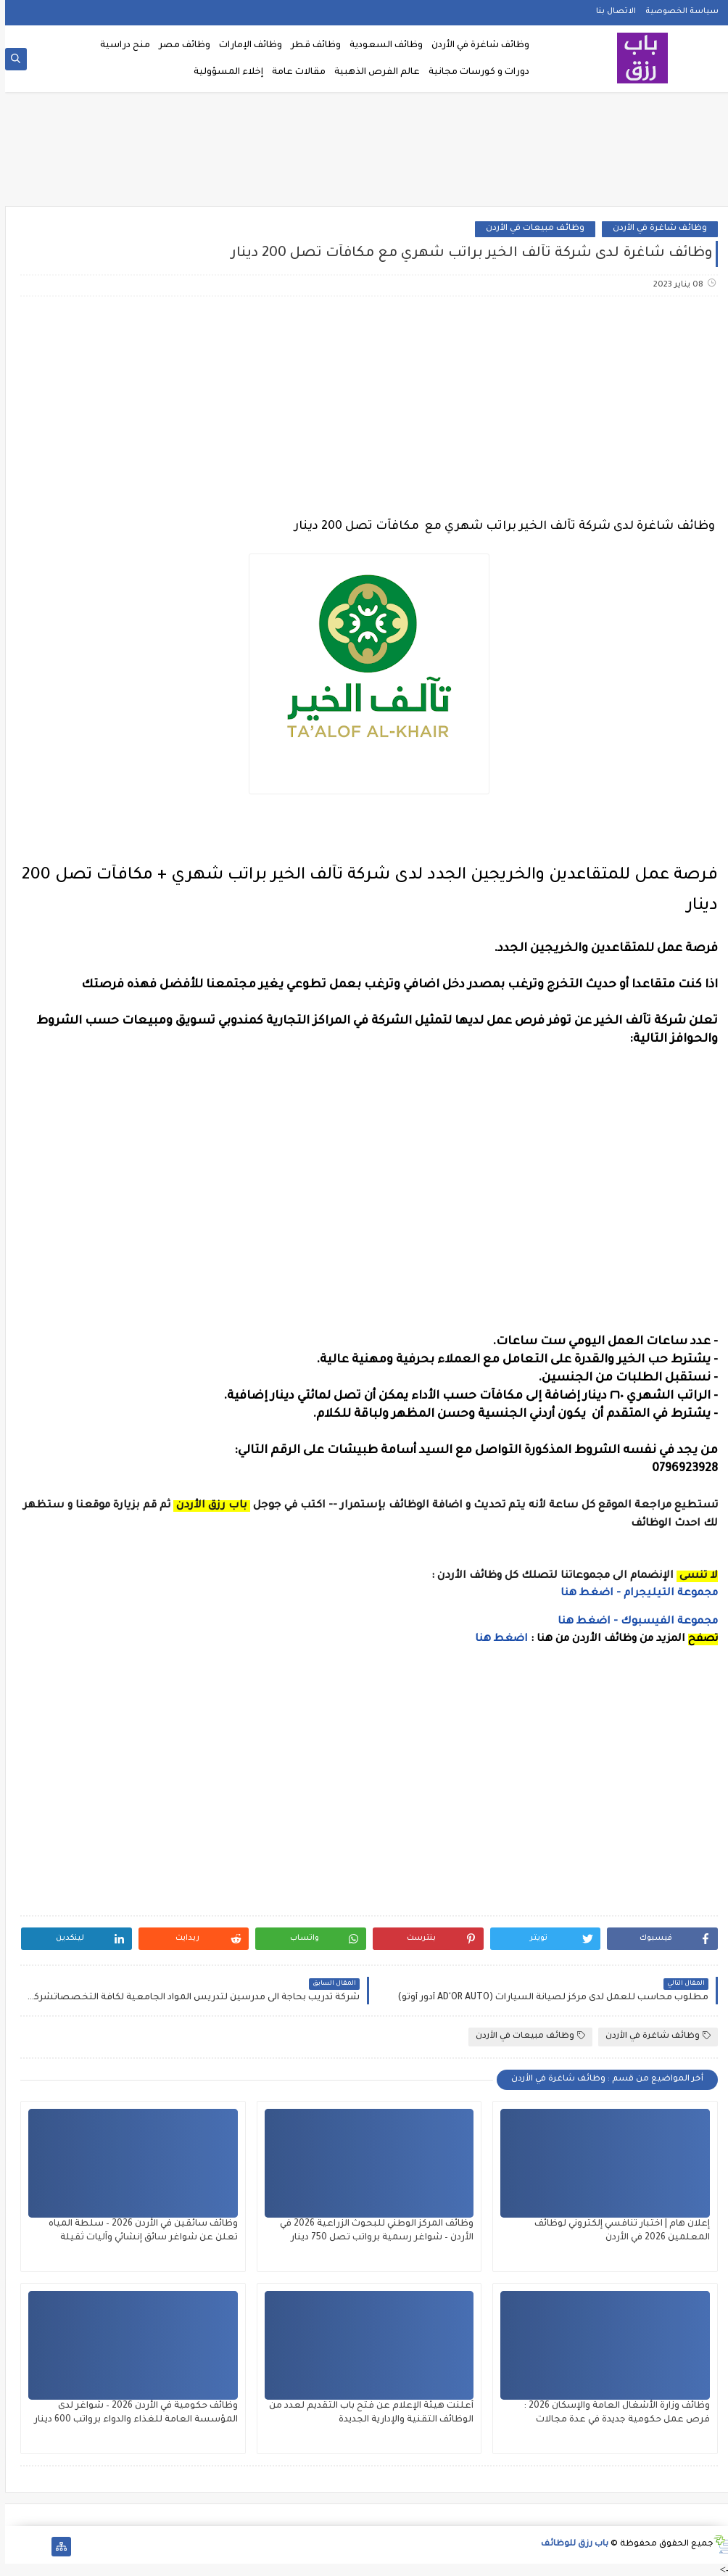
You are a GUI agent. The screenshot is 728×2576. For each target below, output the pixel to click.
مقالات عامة (293, 72)
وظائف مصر (179, 46)
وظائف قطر (311, 46)
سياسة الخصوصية (676, 11)
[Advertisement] (364, 154)
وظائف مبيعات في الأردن (530, 229)
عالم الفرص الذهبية (372, 72)
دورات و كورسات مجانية (473, 72)
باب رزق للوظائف (569, 2544)
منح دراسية (120, 46)
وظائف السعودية (381, 46)
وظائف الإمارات (245, 46)
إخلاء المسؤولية (223, 72)
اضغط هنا (496, 1639)
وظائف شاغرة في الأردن (475, 46)
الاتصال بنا (611, 11)
